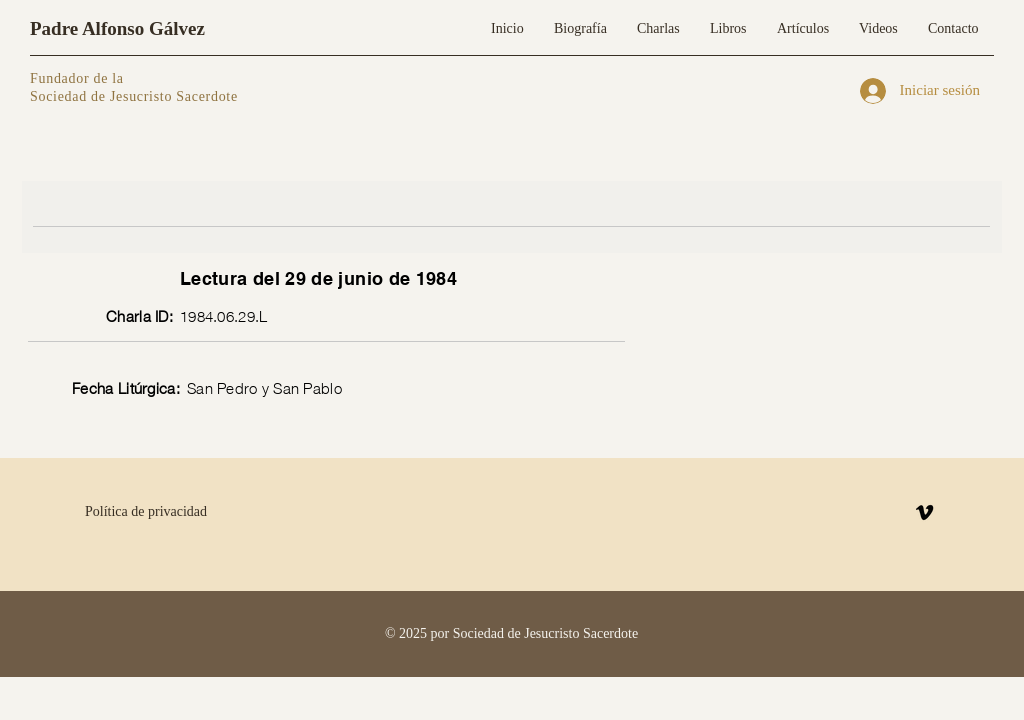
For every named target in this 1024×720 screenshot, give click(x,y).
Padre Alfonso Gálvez (117, 28)
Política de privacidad (146, 511)
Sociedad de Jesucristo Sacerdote (134, 96)
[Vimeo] (924, 512)
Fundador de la (77, 78)
